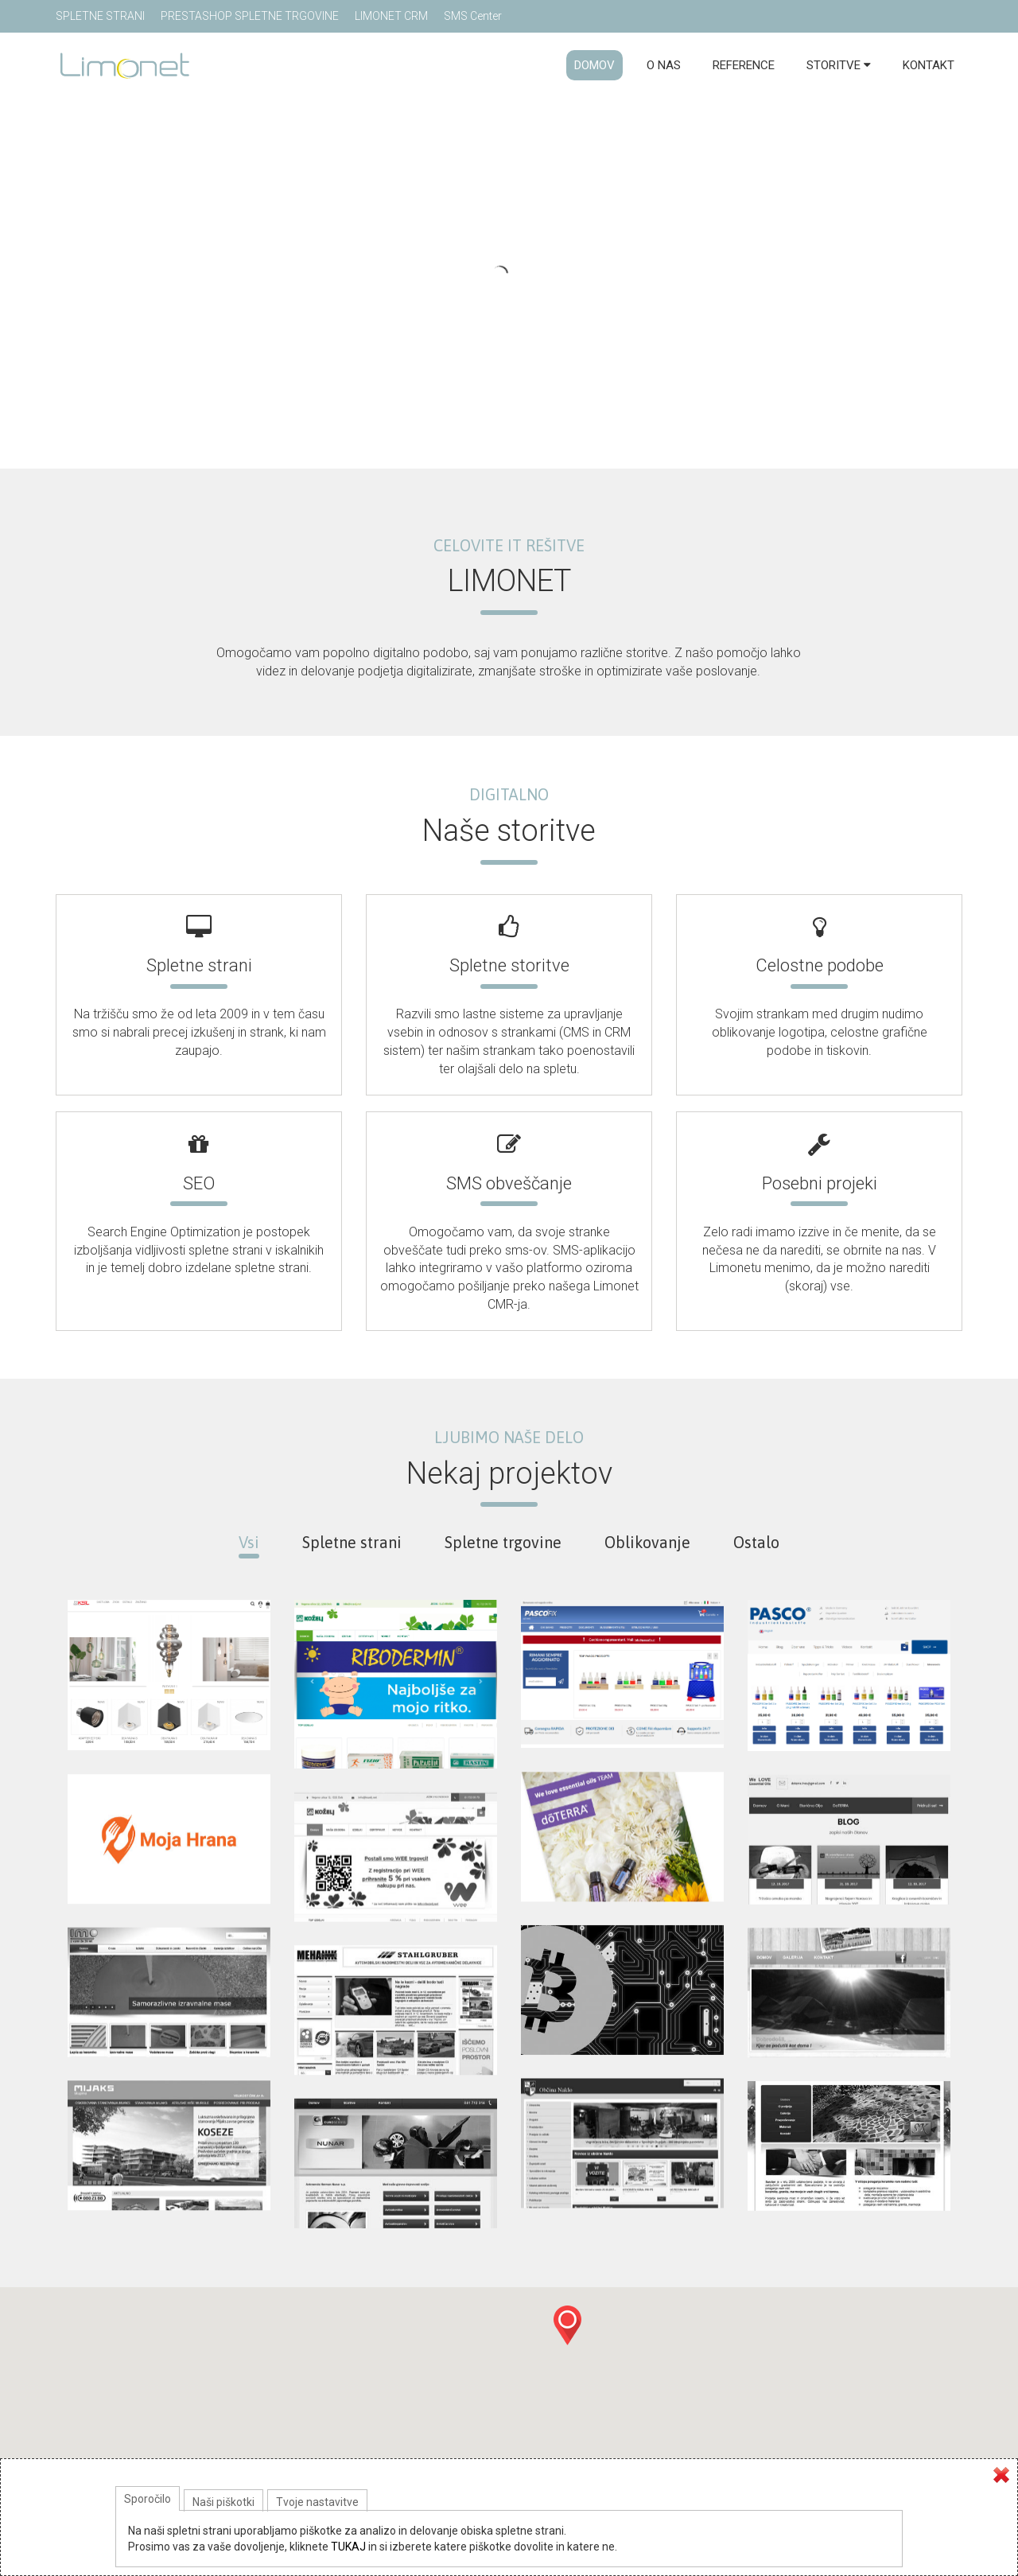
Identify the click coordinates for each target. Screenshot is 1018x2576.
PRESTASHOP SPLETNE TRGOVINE (250, 16)
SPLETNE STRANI (100, 16)
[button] (567, 2325)
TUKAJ (348, 2546)
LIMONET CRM (391, 16)
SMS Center (473, 16)
